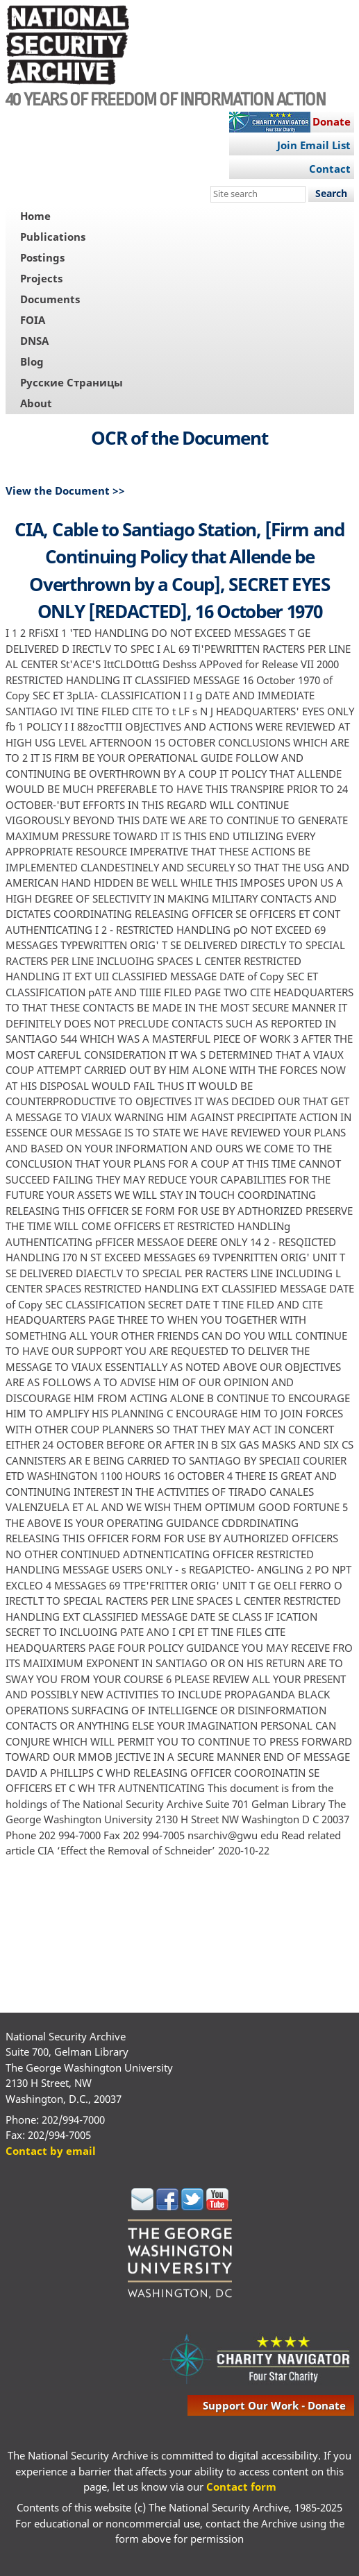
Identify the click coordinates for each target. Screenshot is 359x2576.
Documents (50, 299)
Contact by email (51, 2151)
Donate (331, 121)
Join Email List (314, 145)
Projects (41, 278)
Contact (330, 169)
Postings (42, 257)
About (36, 403)
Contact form (241, 2486)
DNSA (34, 341)
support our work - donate (274, 2405)
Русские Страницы (71, 382)
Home (35, 216)
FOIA (32, 320)
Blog (32, 361)
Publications (52, 237)
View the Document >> (65, 490)
